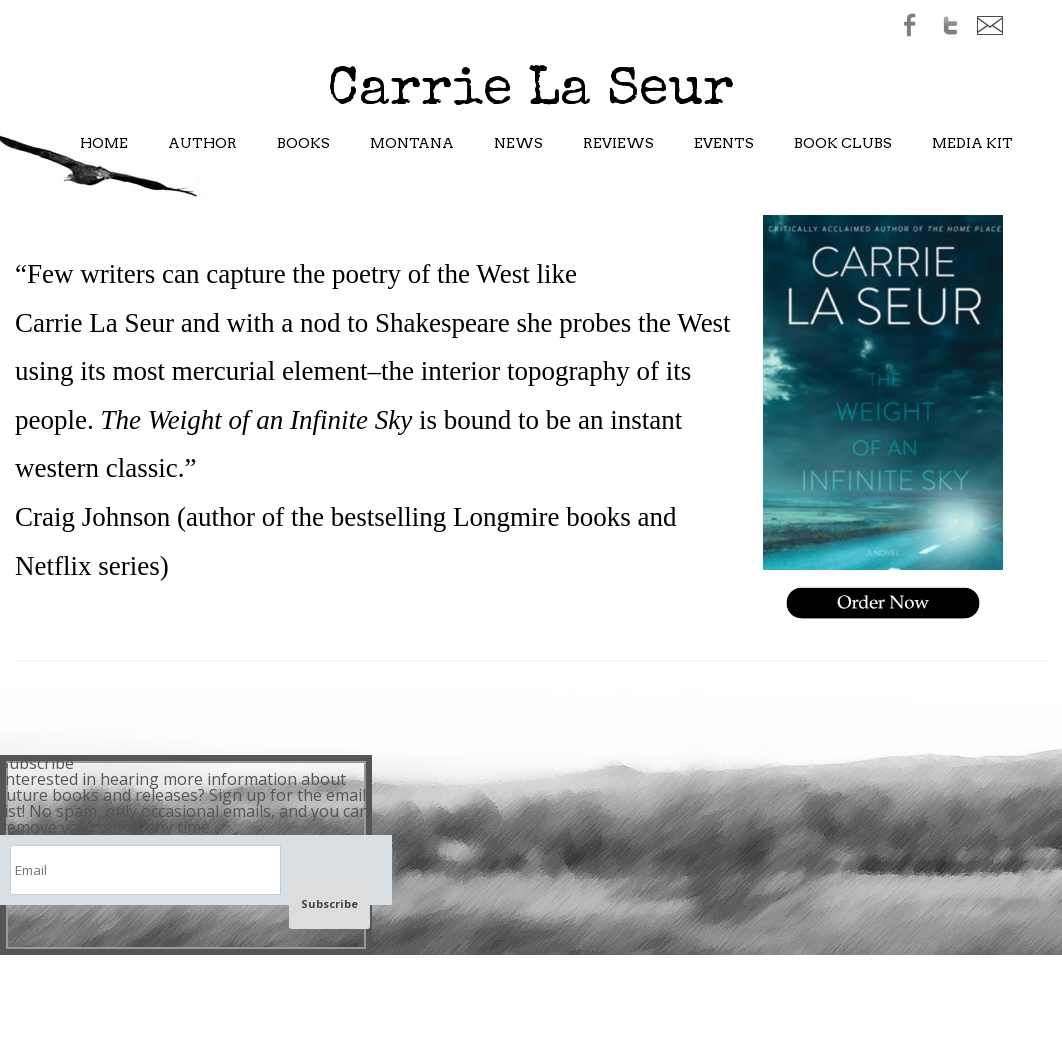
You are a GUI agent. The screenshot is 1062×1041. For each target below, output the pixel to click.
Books (303, 143)
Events (724, 143)
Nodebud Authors (793, 679)
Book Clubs (843, 143)
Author (202, 143)
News (518, 143)
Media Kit (972, 143)
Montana (412, 143)
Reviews (618, 143)
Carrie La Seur (531, 92)
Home (104, 143)
